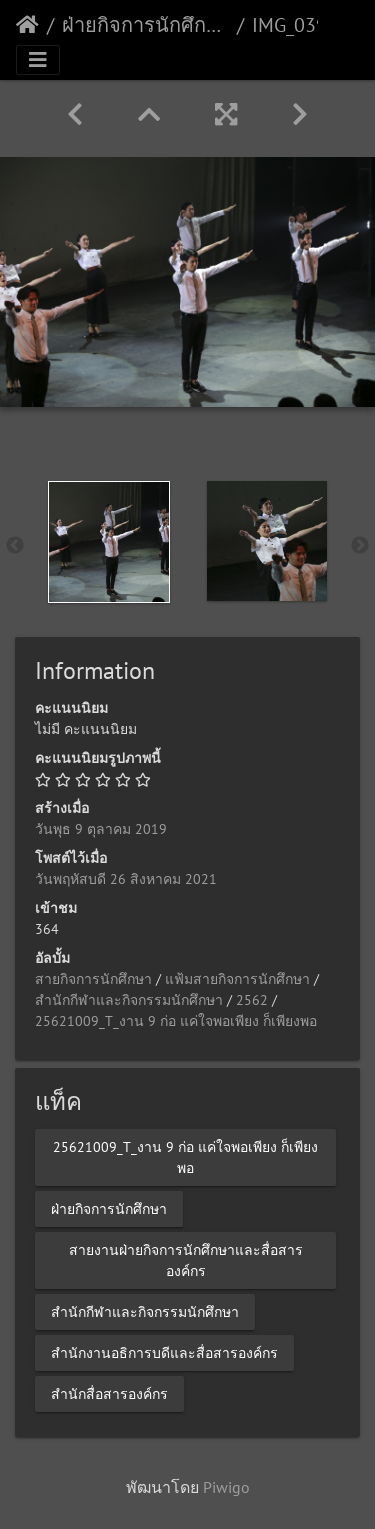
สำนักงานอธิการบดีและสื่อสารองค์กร (164, 1352)
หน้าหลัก (27, 25)
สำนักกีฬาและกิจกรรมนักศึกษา (129, 1000)
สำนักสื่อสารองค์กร (109, 1393)
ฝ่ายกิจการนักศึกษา (145, 25)
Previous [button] (15, 546)
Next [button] (360, 546)
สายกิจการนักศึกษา (93, 979)
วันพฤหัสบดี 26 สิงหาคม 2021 (126, 879)
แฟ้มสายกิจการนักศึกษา (237, 979)
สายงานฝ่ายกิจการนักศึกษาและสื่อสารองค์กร (186, 1259)
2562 (252, 1000)
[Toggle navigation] (38, 60)
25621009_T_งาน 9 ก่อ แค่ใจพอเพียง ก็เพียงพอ (176, 1021)
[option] (109, 542)
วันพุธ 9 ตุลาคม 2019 (101, 829)
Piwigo (226, 1487)
